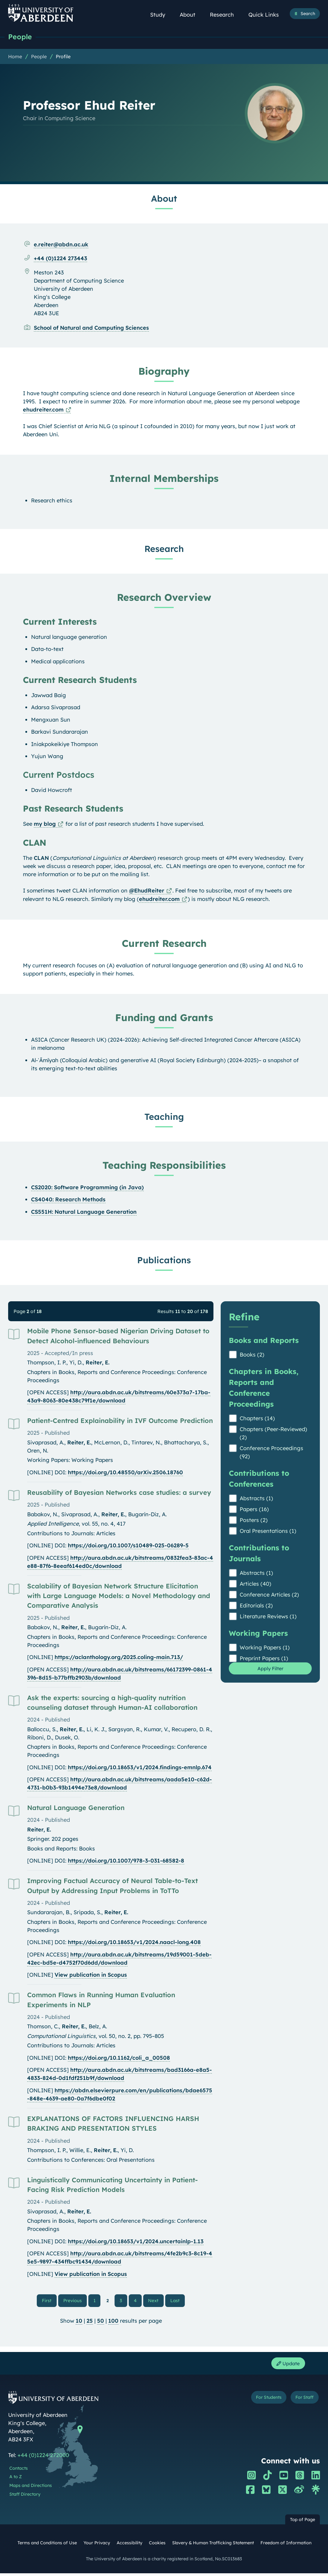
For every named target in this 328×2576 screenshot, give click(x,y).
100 (113, 2322)
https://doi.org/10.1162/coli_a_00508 (119, 2058)
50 (100, 2322)
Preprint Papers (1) (264, 1658)
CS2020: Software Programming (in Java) (87, 1187)
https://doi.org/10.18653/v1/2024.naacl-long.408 (134, 1942)
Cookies (157, 2546)
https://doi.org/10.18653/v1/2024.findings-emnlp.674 (140, 1767)
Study (161, 14)
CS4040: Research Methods (68, 1200)
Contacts (18, 2471)
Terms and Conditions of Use (47, 2546)
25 (90, 2322)
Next (155, 2301)
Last (176, 2301)
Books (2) (252, 1355)
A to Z (15, 2479)
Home (15, 57)
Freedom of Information (285, 2546)
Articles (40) (255, 1584)
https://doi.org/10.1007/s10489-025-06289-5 (128, 1546)
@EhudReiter (146, 891)
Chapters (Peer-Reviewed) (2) (273, 1433)
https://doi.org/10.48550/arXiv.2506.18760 (125, 1472)
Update (286, 2365)
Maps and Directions (30, 2488)
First (51, 2301)
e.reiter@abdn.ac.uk (61, 245)
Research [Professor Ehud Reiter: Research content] (164, 549)
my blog (45, 824)
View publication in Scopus (91, 1975)
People (21, 37)
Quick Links (266, 14)
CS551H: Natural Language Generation (84, 1212)
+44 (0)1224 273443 (60, 258)
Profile (63, 57)
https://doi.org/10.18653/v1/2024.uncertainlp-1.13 (135, 2241)
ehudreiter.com (43, 410)
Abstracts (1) (256, 1498)
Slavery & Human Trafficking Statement (213, 2546)
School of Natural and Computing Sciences (91, 328)
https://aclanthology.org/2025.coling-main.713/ (119, 1657)
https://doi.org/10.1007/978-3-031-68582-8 (126, 1861)
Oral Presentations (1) (268, 1531)
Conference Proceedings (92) (271, 1452)
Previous (76, 2301)
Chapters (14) (257, 1418)
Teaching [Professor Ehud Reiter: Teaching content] (164, 1117)
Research (225, 14)
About (191, 14)
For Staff (302, 2401)
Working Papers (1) (265, 1648)
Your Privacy (97, 2546)
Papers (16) (254, 1509)
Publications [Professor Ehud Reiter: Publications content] (164, 1260)
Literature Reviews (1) (268, 1616)
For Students (262, 2401)
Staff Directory (24, 2497)
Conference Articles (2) (269, 1595)
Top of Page (302, 2522)
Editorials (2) (256, 1606)
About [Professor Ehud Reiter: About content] (164, 199)
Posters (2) (254, 1520)
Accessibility (129, 2546)
